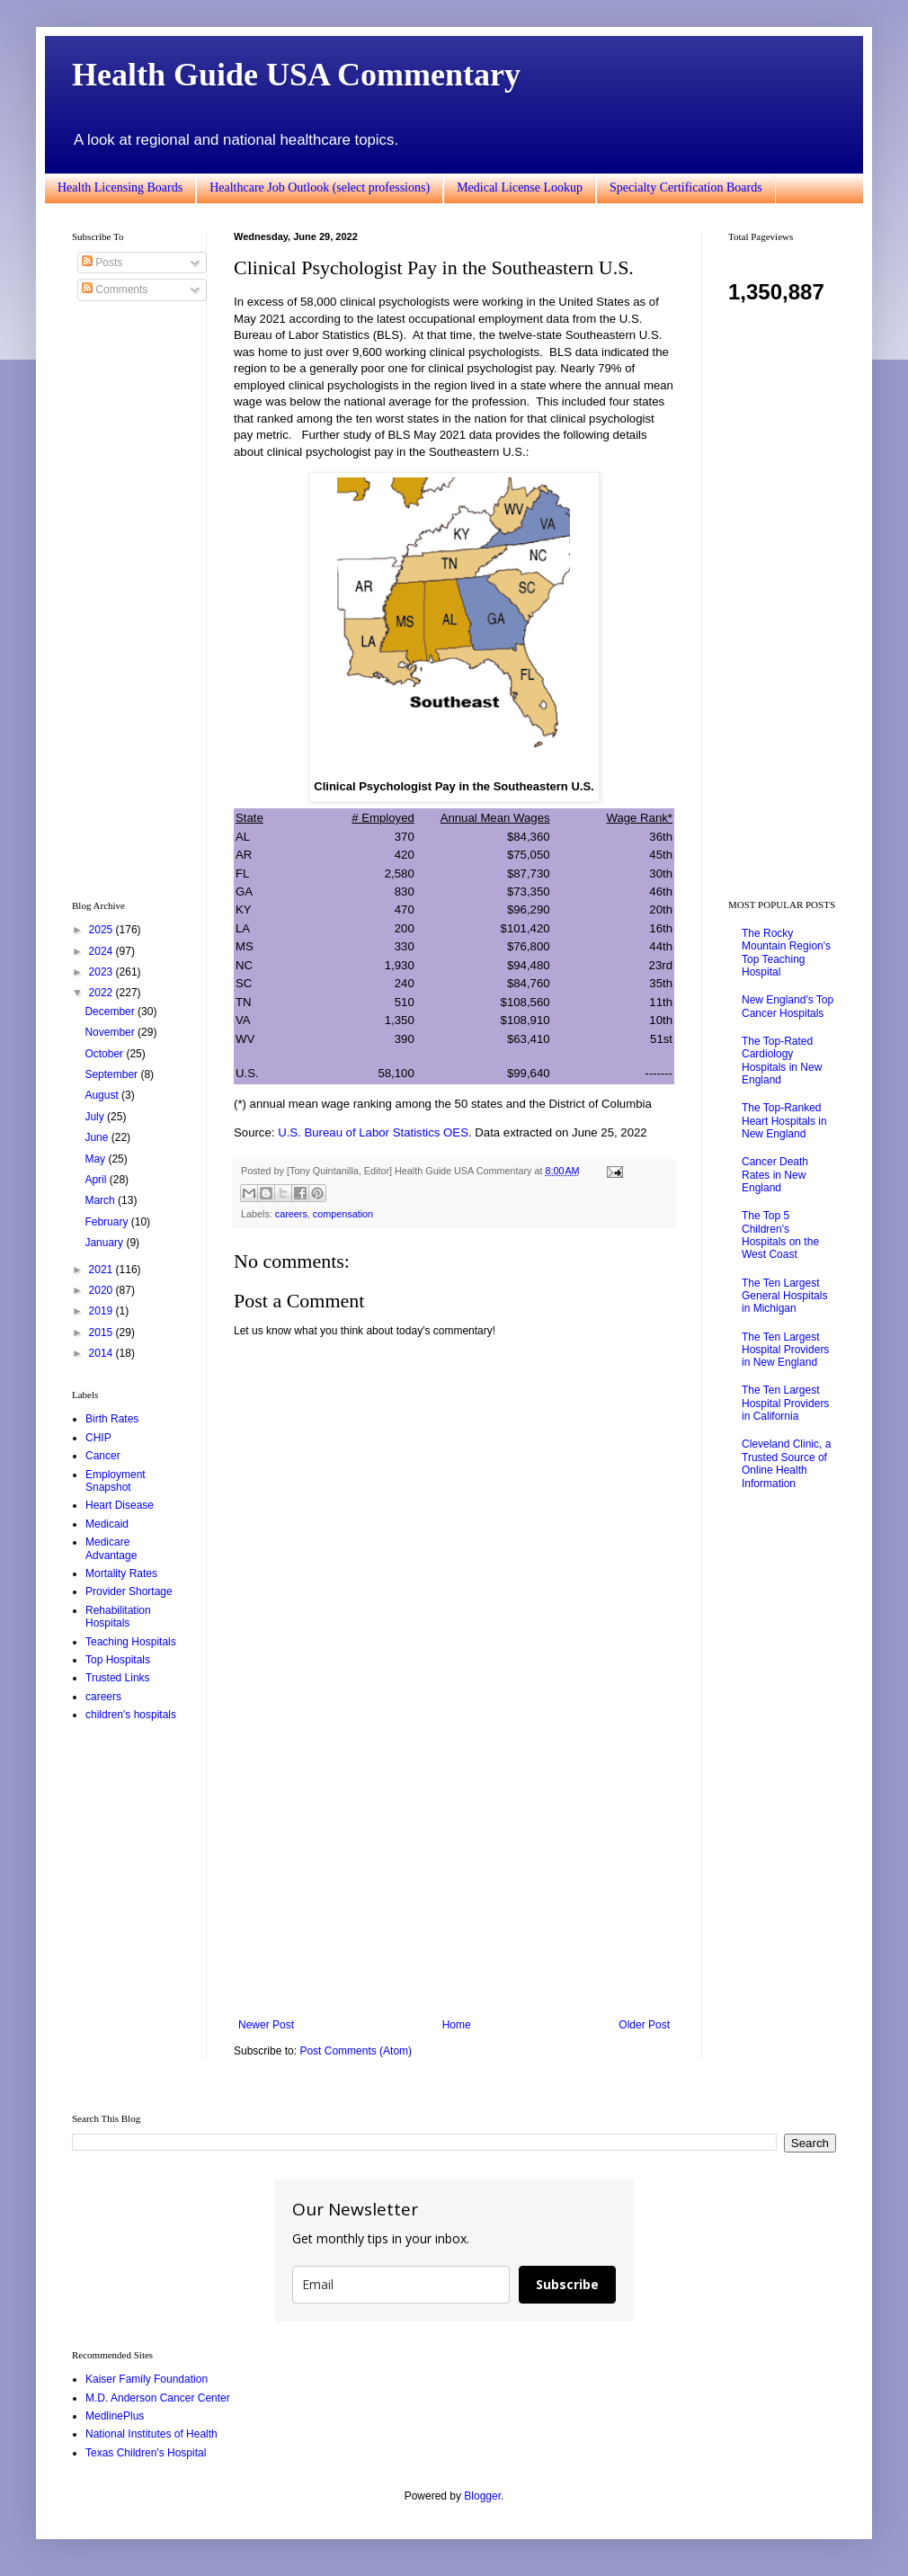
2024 (102, 951)
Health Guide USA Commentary (296, 75)
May (96, 1159)
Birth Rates (111, 1419)
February (107, 1222)
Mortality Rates (121, 1573)
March (101, 1200)
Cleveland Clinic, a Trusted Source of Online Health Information (786, 1463)
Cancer (102, 1455)
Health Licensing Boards (120, 187)
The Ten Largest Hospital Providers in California (785, 1403)
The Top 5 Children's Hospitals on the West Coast (780, 1235)
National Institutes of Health (151, 2434)
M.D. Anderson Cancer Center (157, 2398)
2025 (102, 929)
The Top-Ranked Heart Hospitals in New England (784, 1120)
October (105, 1053)
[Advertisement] (454, 1870)
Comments (114, 289)
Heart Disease (119, 1505)
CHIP (98, 1437)
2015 (102, 1332)
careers (291, 1213)
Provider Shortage (129, 1591)
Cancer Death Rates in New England (775, 1174)
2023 (102, 972)
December (111, 1011)
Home (456, 2025)
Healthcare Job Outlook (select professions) (319, 187)
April (97, 1179)
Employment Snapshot (115, 1480)
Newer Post (266, 2025)
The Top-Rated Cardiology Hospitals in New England (782, 1060)
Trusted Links (117, 1677)
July (96, 1116)
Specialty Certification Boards (686, 187)
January (105, 1242)
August (103, 1095)
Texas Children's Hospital (145, 2453)
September (112, 1074)
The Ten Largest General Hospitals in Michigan (784, 1296)
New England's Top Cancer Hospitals (787, 1006)
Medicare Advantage (111, 1548)
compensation (343, 1213)
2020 (102, 1290)
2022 (102, 992)
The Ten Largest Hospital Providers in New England (785, 1350)
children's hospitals (130, 1714)
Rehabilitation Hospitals (118, 1616)
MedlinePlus (114, 2416)
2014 (102, 1353)
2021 (102, 1269)
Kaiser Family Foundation (146, 2379)
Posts (102, 262)
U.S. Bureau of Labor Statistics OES (373, 1132)
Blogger (482, 2496)
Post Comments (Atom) (355, 2051)
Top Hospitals (117, 1659)
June (98, 1137)
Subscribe (567, 2284)
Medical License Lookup (520, 187)
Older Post (644, 2025)
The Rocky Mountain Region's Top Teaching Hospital (786, 952)
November (111, 1032)
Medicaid (107, 1524)
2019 (102, 1311)
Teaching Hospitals (130, 1642)
